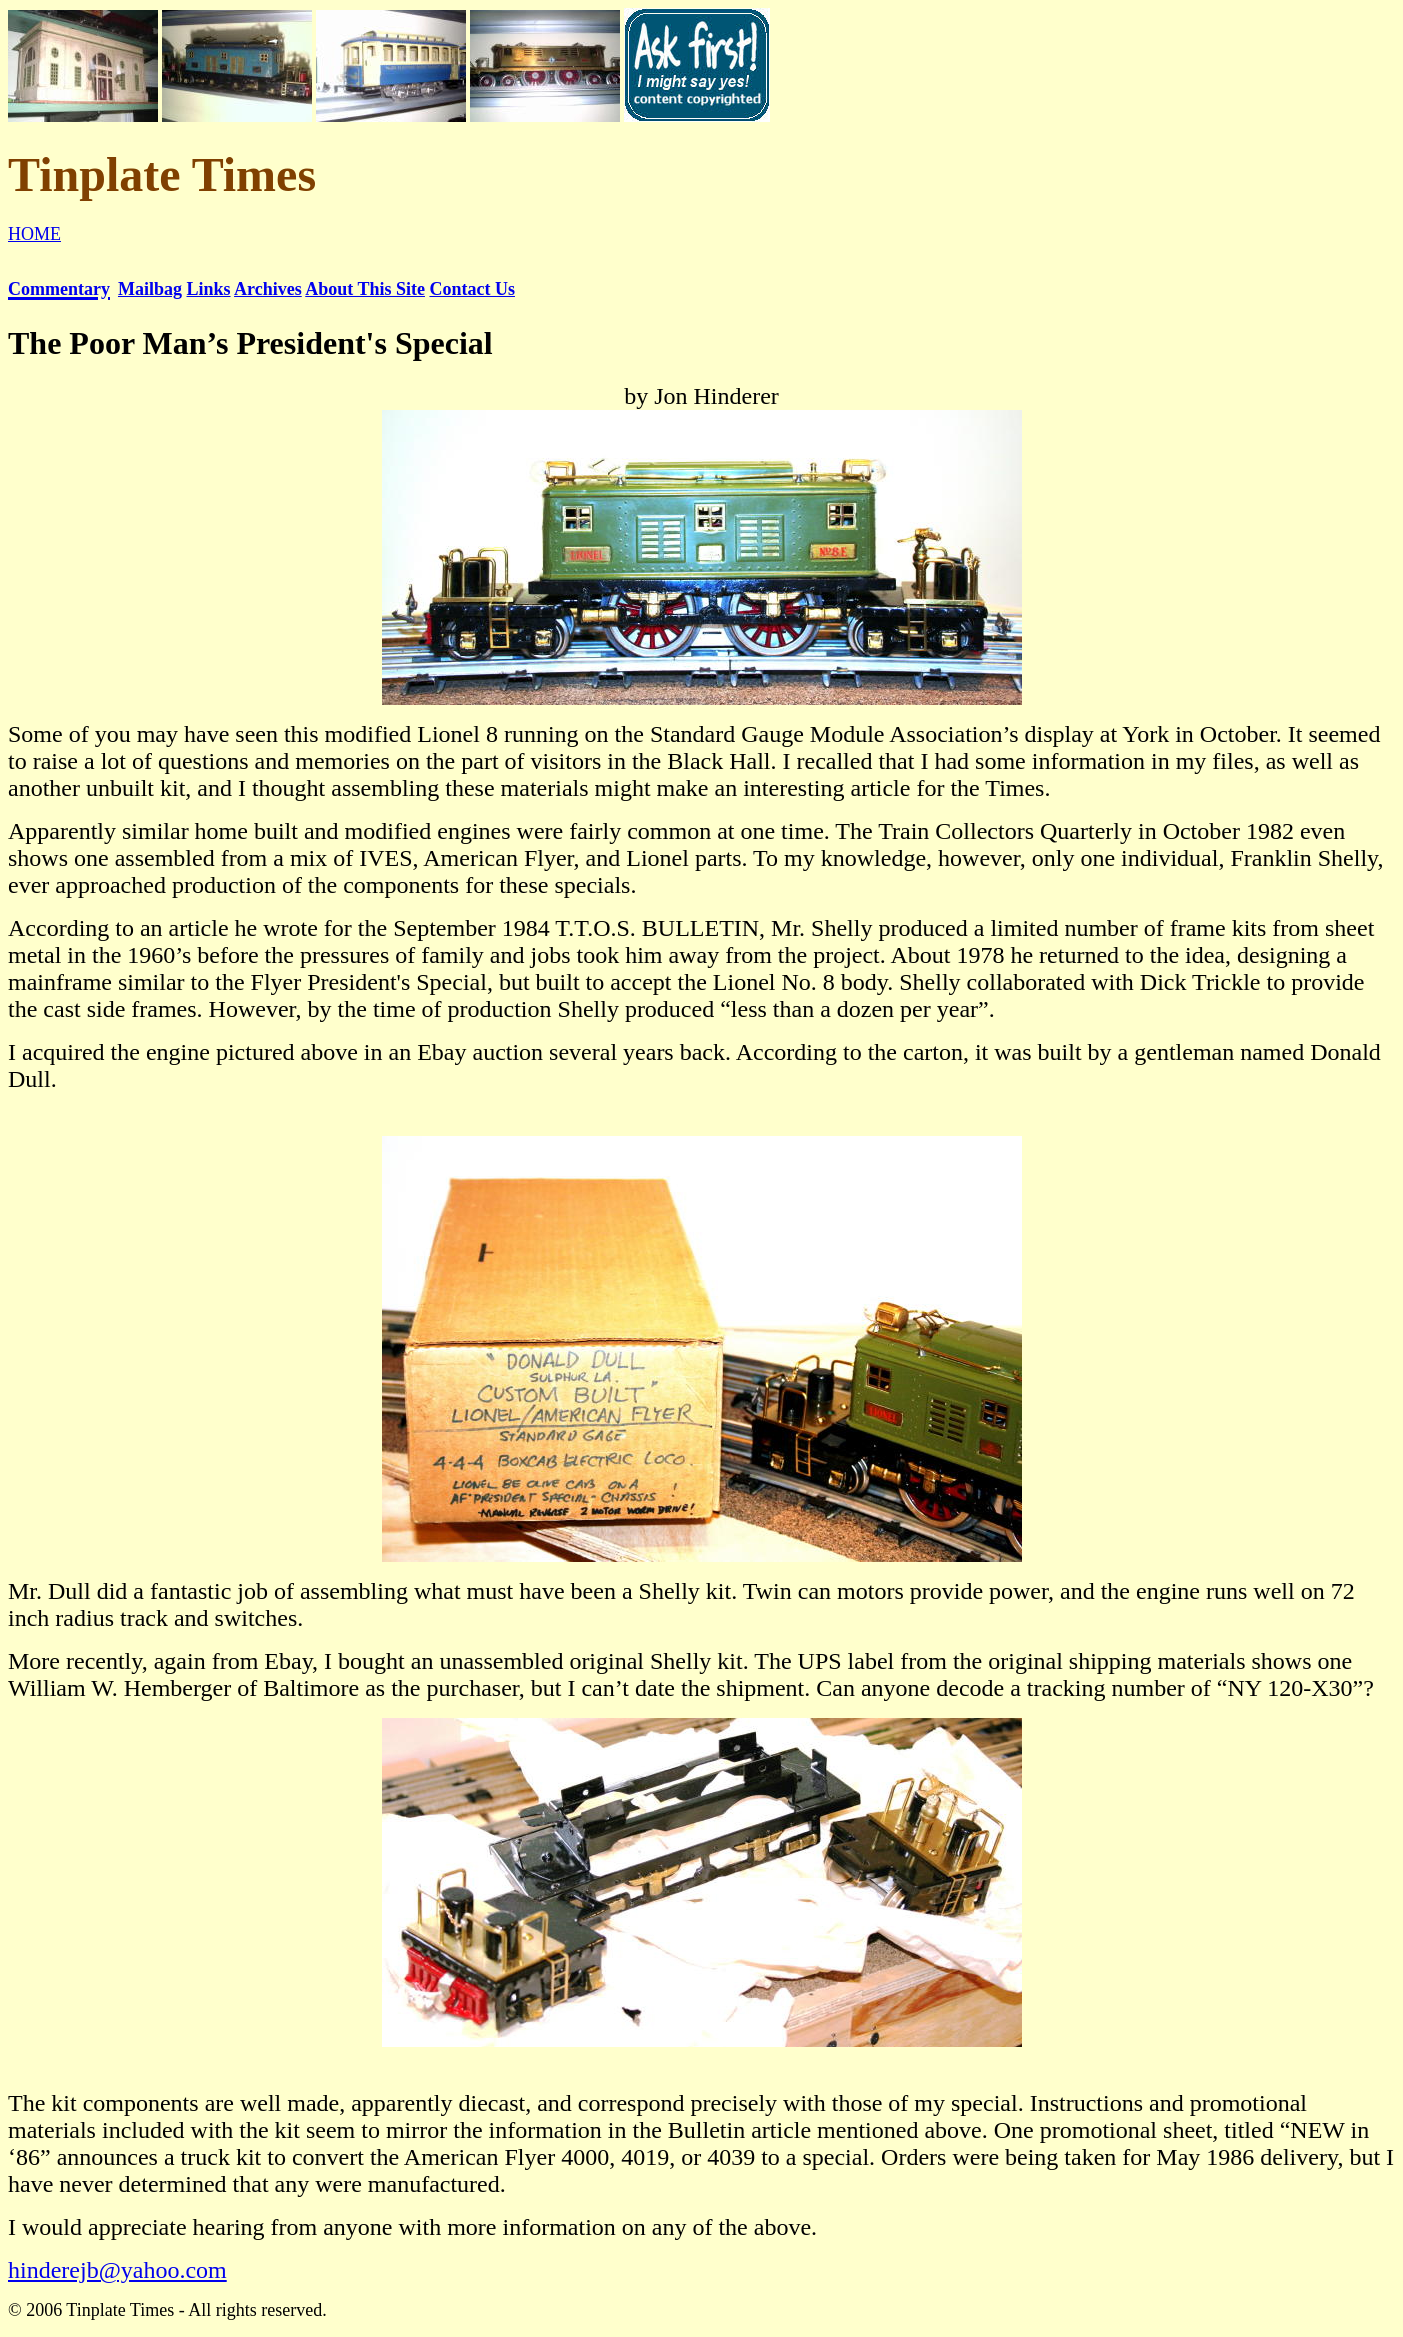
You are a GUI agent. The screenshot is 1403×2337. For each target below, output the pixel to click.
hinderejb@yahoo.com (117, 2270)
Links (209, 289)
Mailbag (150, 289)
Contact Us (472, 289)
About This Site (365, 289)
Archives (268, 289)
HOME (34, 234)
